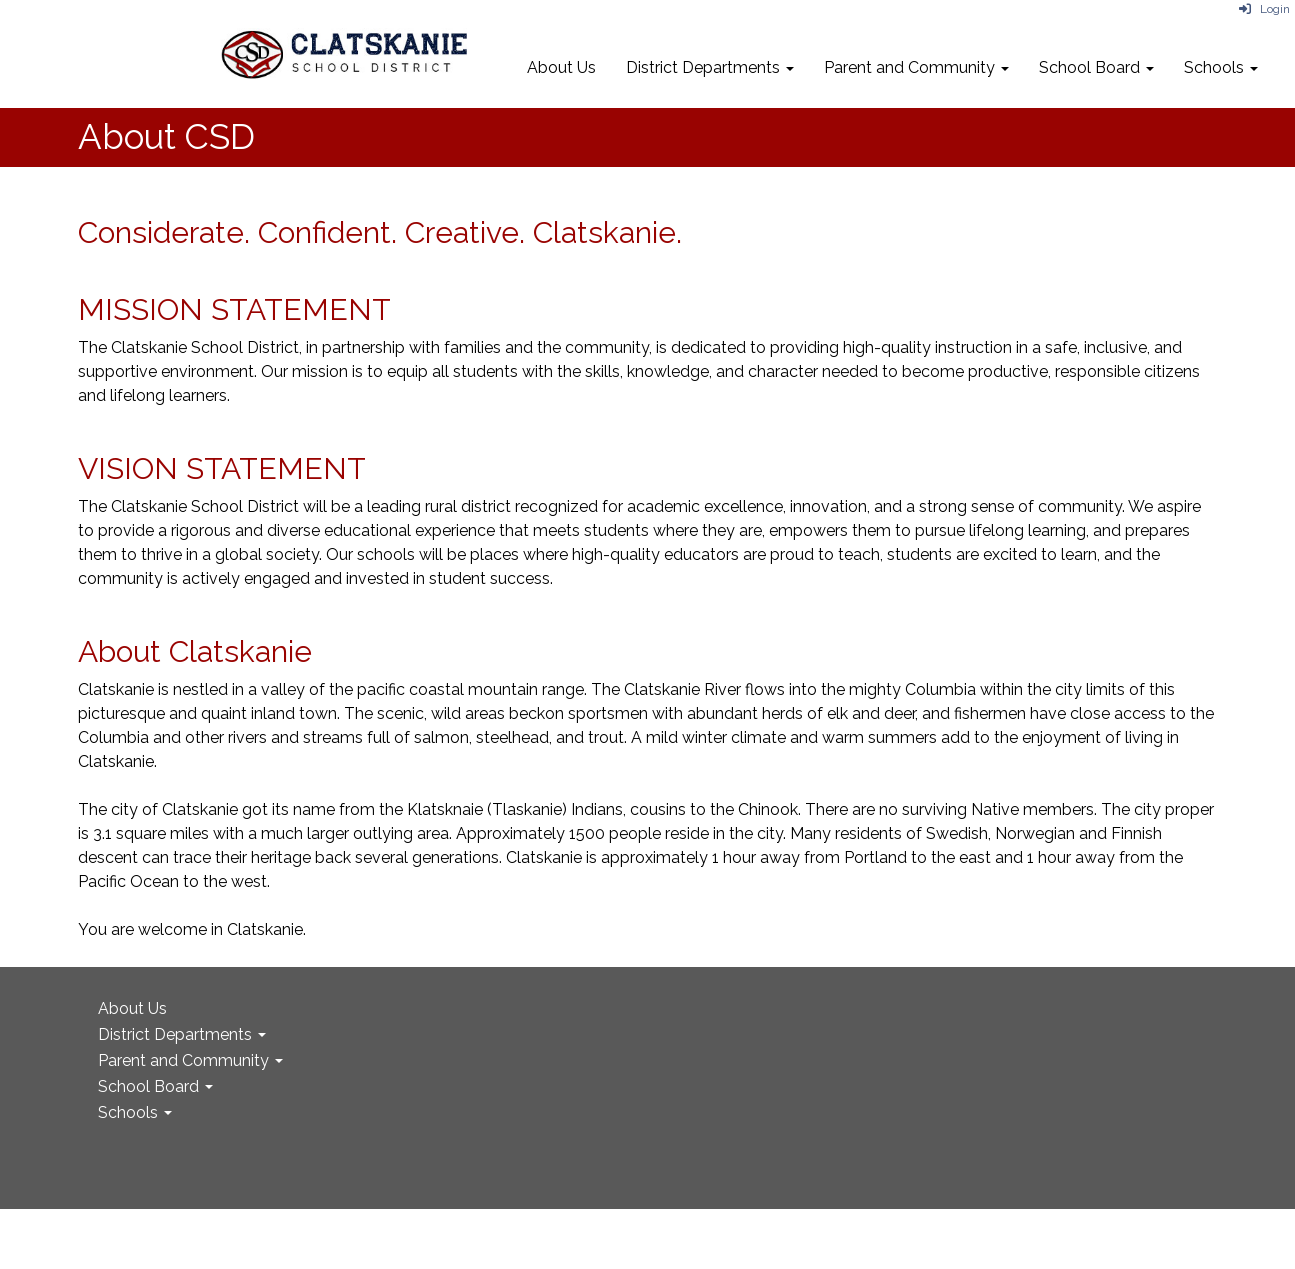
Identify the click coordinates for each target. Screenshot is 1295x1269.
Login (1264, 9)
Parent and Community (916, 67)
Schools (1221, 67)
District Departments (710, 67)
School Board (1096, 67)
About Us (561, 67)
